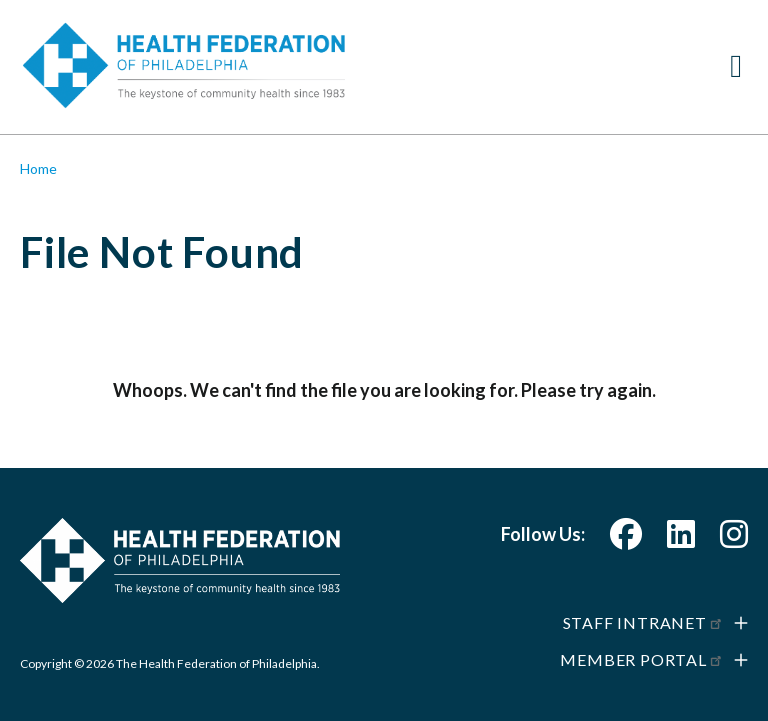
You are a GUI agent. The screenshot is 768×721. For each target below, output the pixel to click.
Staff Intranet (643, 622)
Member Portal (642, 659)
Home (38, 168)
